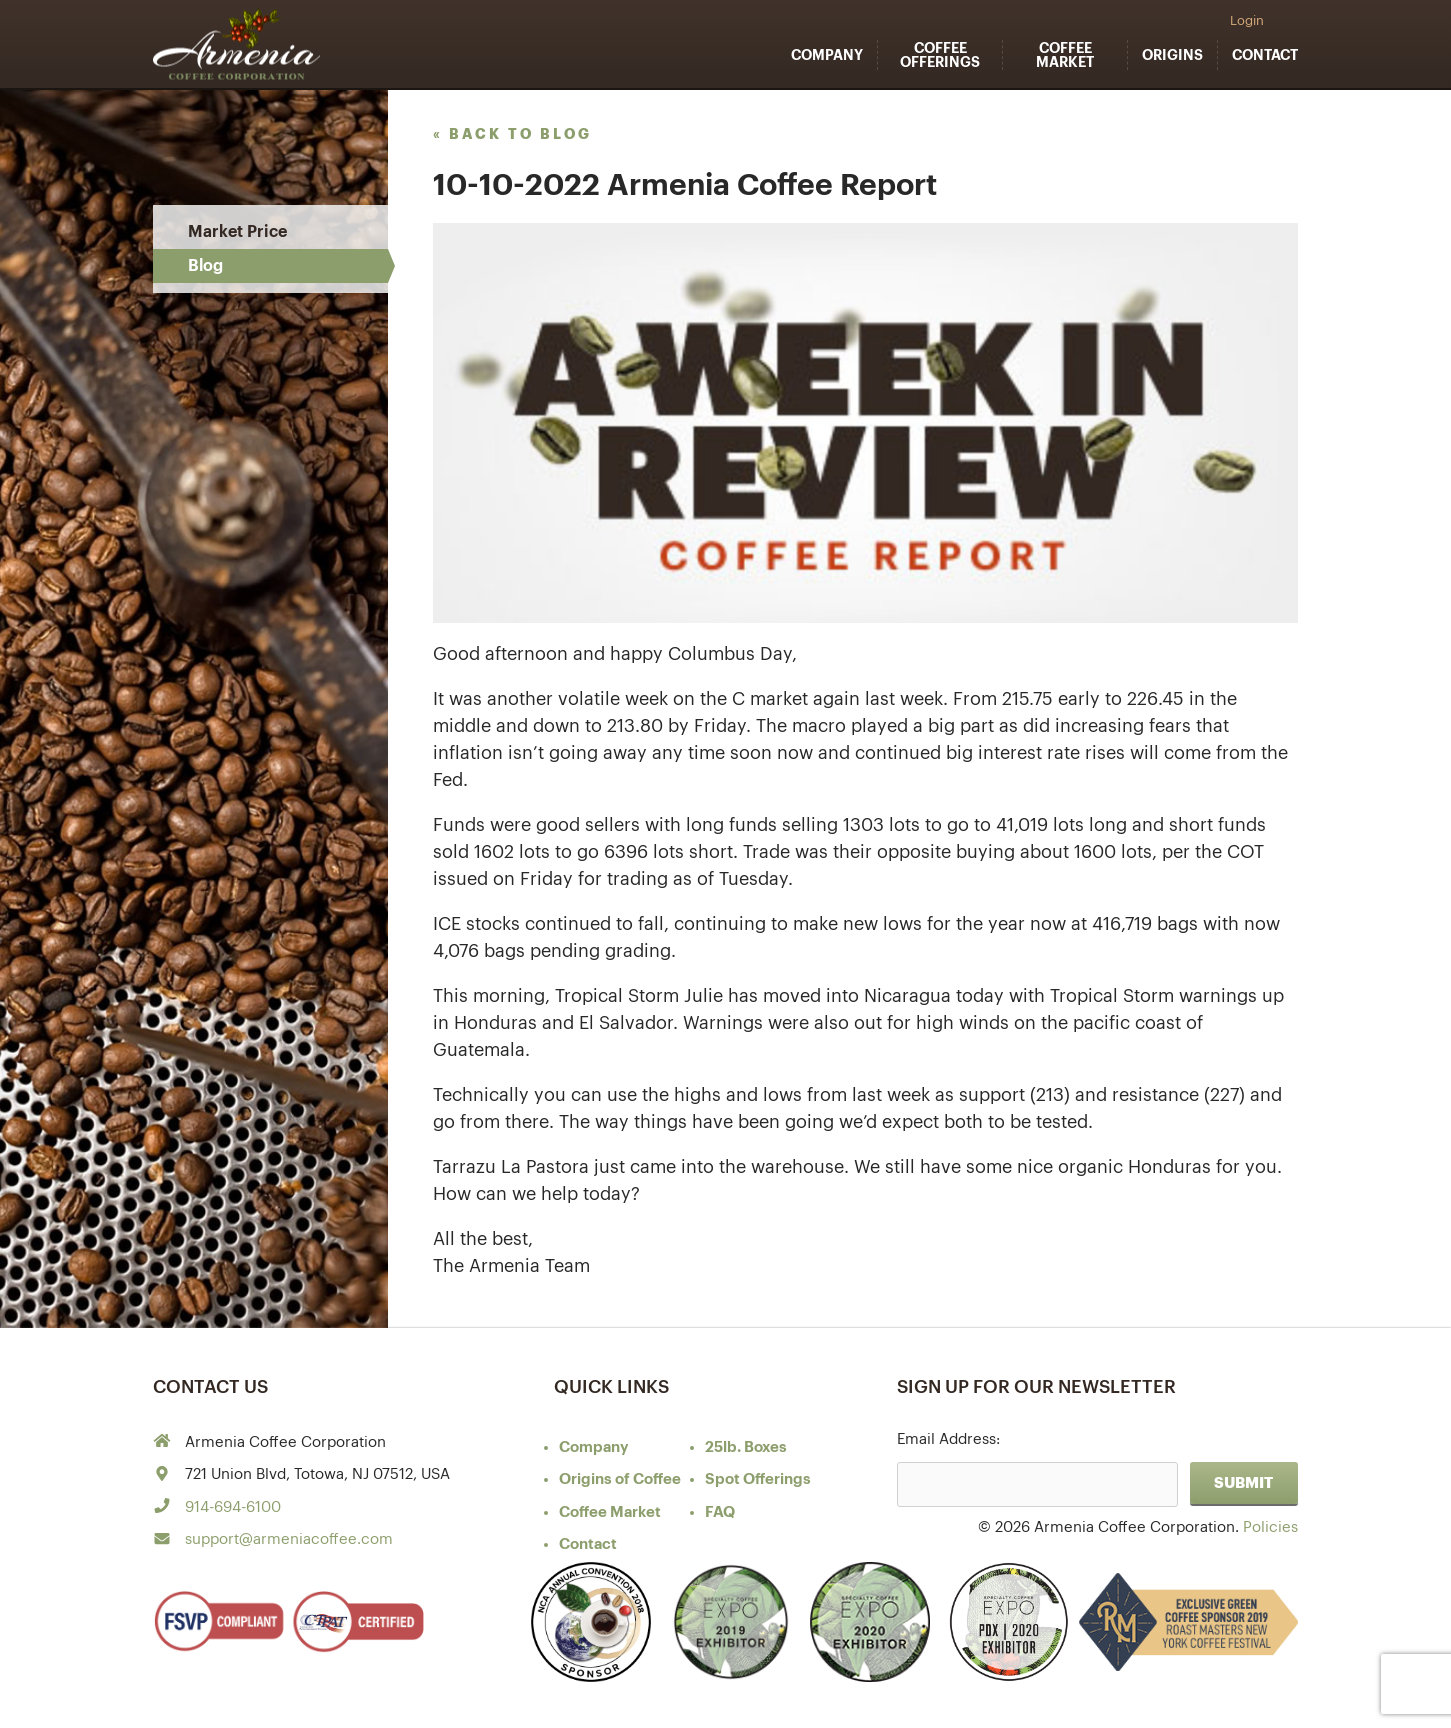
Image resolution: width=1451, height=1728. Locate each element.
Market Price (237, 232)
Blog (205, 266)
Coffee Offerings (940, 55)
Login (1247, 20)
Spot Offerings (758, 1479)
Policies (1270, 1527)
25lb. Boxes (746, 1447)
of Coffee (620, 1479)
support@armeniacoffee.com (289, 1539)
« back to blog (512, 134)
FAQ (720, 1512)
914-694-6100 (233, 1507)
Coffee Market (1065, 55)
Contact (1265, 55)
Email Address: (948, 1439)
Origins (1172, 55)
